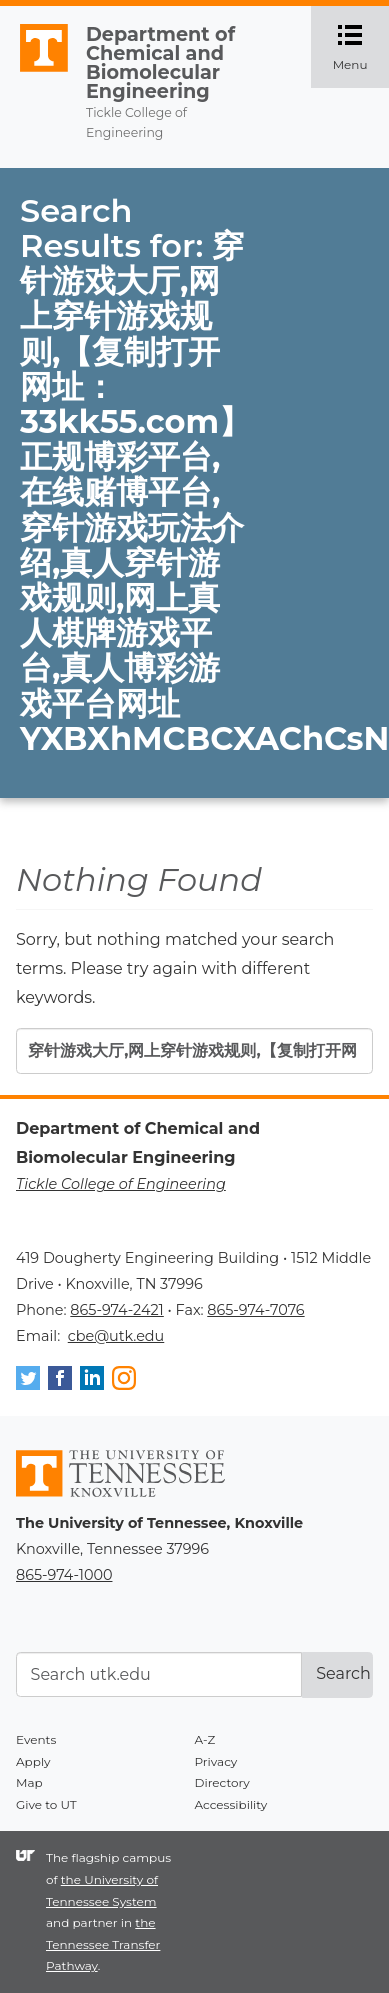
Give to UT (46, 1804)
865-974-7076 (255, 1310)
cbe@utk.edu (116, 1336)
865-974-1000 (64, 1575)
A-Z (205, 1739)
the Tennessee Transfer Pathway (103, 1944)
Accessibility (231, 1804)
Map (29, 1782)
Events (36, 1739)
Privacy (216, 1761)
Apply (33, 1761)
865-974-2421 (116, 1310)
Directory (222, 1782)
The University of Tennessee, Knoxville (35, 72)
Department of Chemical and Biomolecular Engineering (160, 63)
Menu (361, 47)
